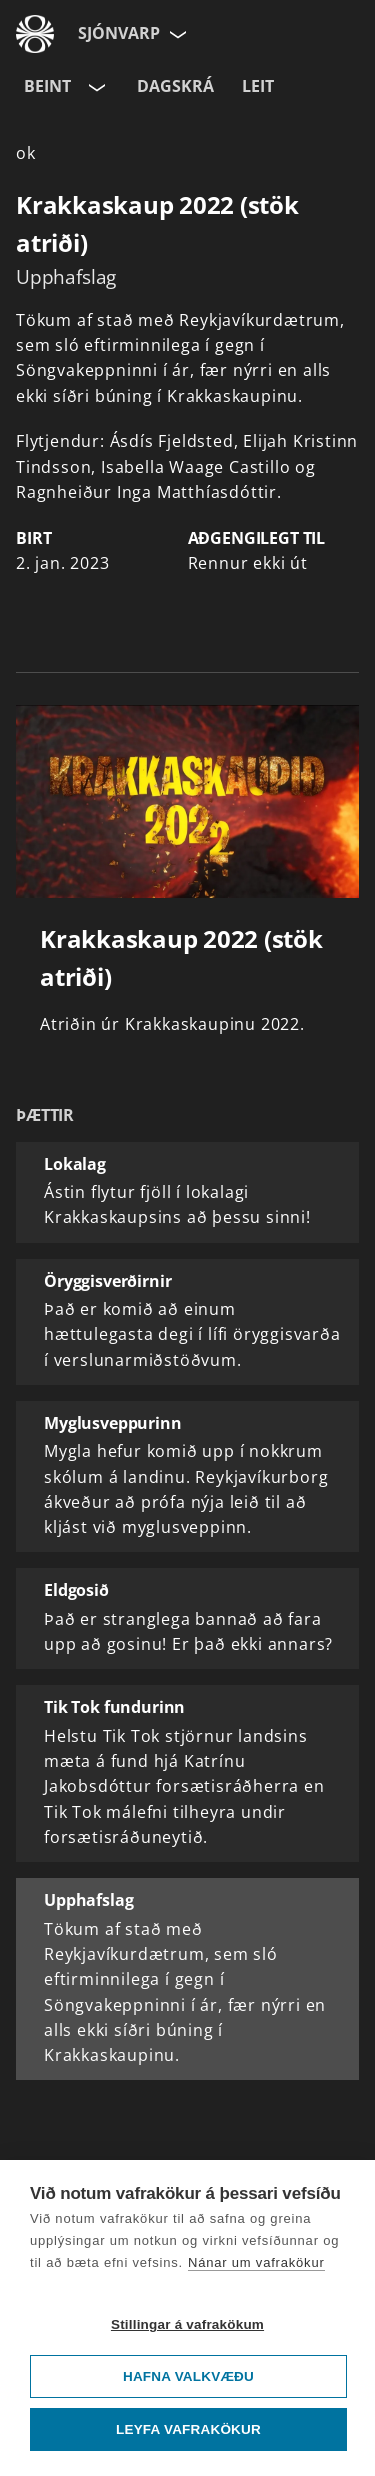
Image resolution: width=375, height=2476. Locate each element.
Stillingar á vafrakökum (187, 2324)
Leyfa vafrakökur (188, 2429)
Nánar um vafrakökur (256, 2262)
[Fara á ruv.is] (35, 34)
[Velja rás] (95, 87)
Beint (47, 86)
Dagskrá (175, 86)
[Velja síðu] (176, 34)
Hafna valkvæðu (188, 2376)
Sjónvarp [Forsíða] (119, 33)
